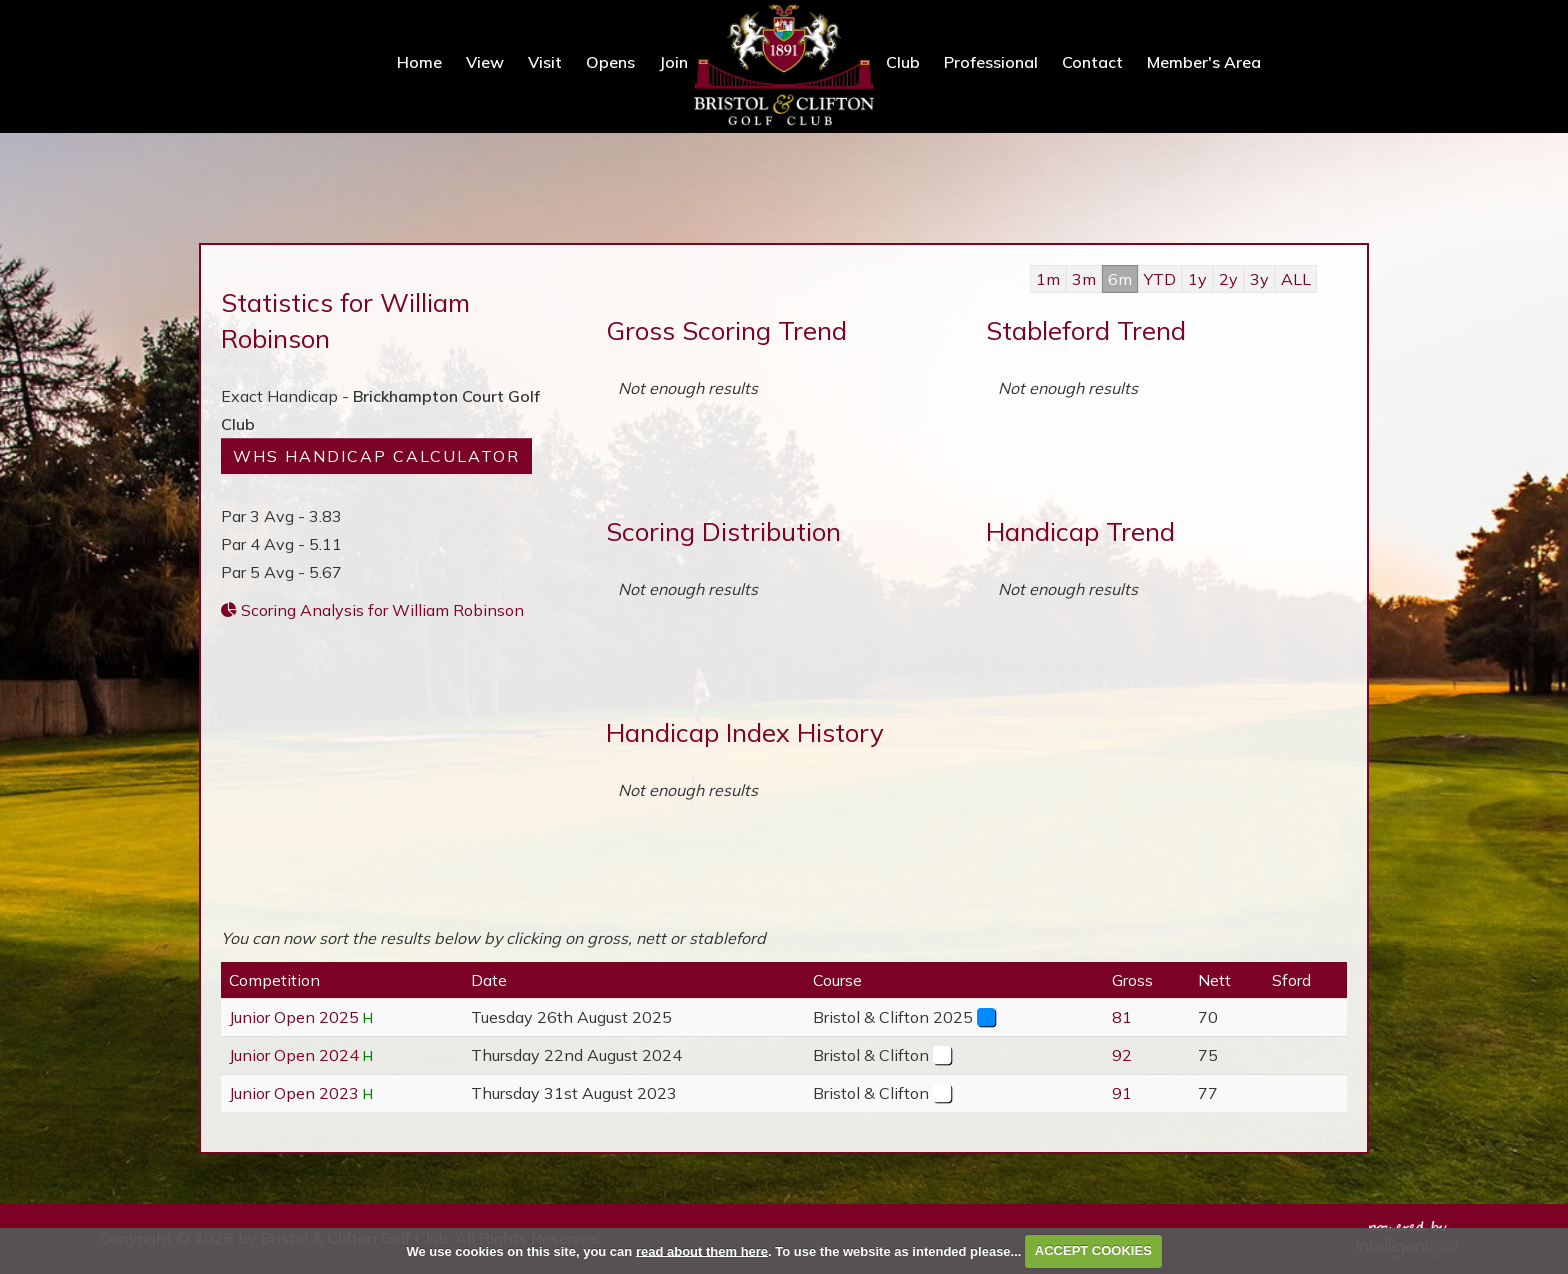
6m (1120, 279)
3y (1259, 279)
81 (1122, 1017)
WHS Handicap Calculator (376, 456)
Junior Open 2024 (294, 1055)
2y (1228, 279)
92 (1122, 1055)
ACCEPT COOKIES (1093, 1250)
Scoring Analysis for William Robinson (372, 610)
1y (1197, 279)
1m (1048, 279)
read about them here (702, 1250)
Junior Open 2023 (294, 1093)
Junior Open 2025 (294, 1017)
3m (1084, 279)
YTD (1160, 279)
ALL (1296, 279)
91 (1122, 1093)
